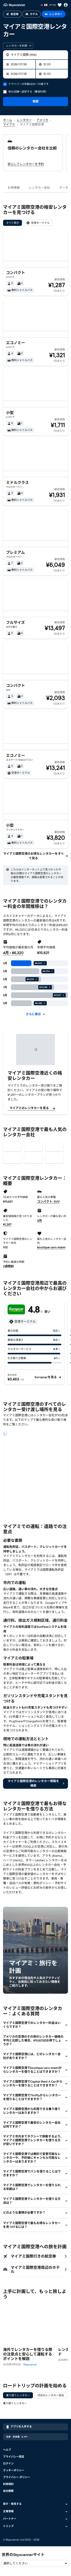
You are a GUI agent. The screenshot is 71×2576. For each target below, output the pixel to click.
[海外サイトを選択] (35, 2563)
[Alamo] (54, 1158)
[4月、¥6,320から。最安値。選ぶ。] (39, 963)
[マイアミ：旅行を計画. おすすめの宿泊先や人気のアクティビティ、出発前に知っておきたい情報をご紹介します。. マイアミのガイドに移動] (35, 1950)
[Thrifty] (54, 1146)
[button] (18, 46)
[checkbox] (12, 223)
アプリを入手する (19, 2427)
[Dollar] (12, 1158)
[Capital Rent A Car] (33, 1146)
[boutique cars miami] (12, 1146)
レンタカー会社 (39, 187)
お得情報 (14, 187)
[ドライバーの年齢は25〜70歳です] (5, 84)
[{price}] (39, 971)
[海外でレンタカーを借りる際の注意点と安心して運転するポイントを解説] (29, 2335)
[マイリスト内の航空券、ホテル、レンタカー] (59, 5)
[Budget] (33, 1158)
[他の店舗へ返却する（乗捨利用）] (5, 92)
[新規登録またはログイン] (65, 5)
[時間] (52, 64)
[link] (34, 1343)
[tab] (12, 14)
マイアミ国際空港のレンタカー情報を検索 (36, 1783)
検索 (36, 101)
